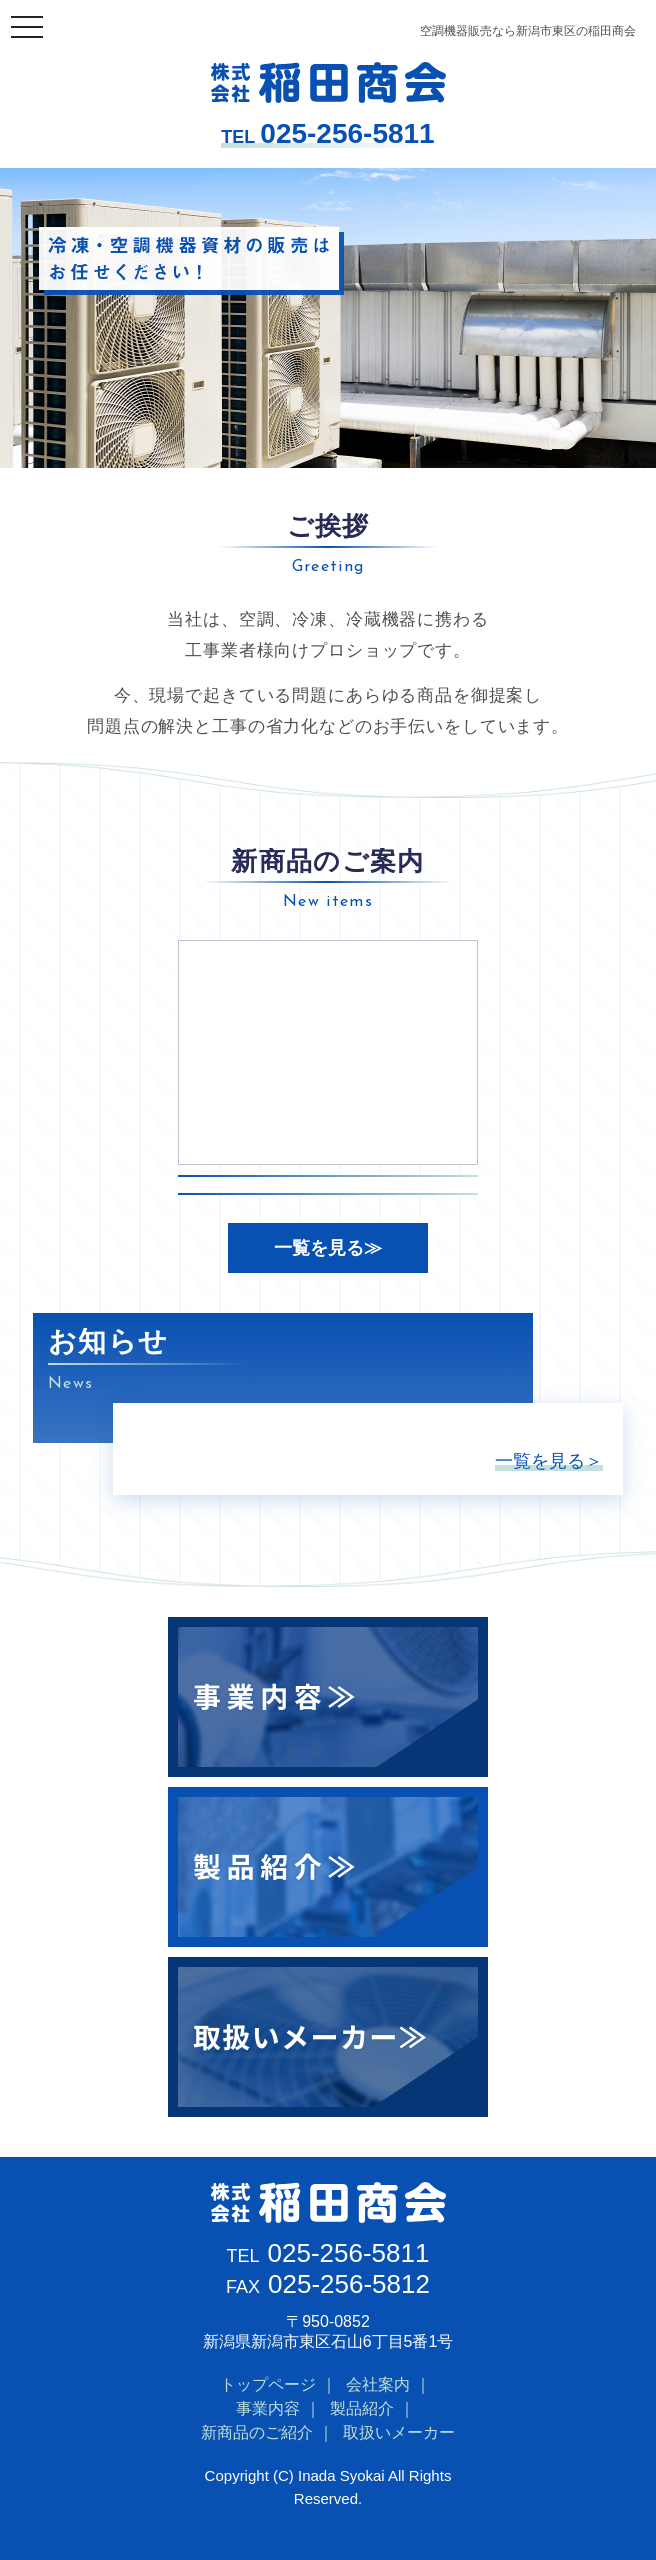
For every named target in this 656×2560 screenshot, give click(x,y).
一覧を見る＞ (549, 1461)
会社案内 (378, 2384)
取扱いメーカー (399, 2432)
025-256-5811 (327, 133)
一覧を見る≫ (328, 1248)
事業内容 (268, 2408)
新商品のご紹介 (257, 2432)
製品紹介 (362, 2408)
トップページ (268, 2384)
